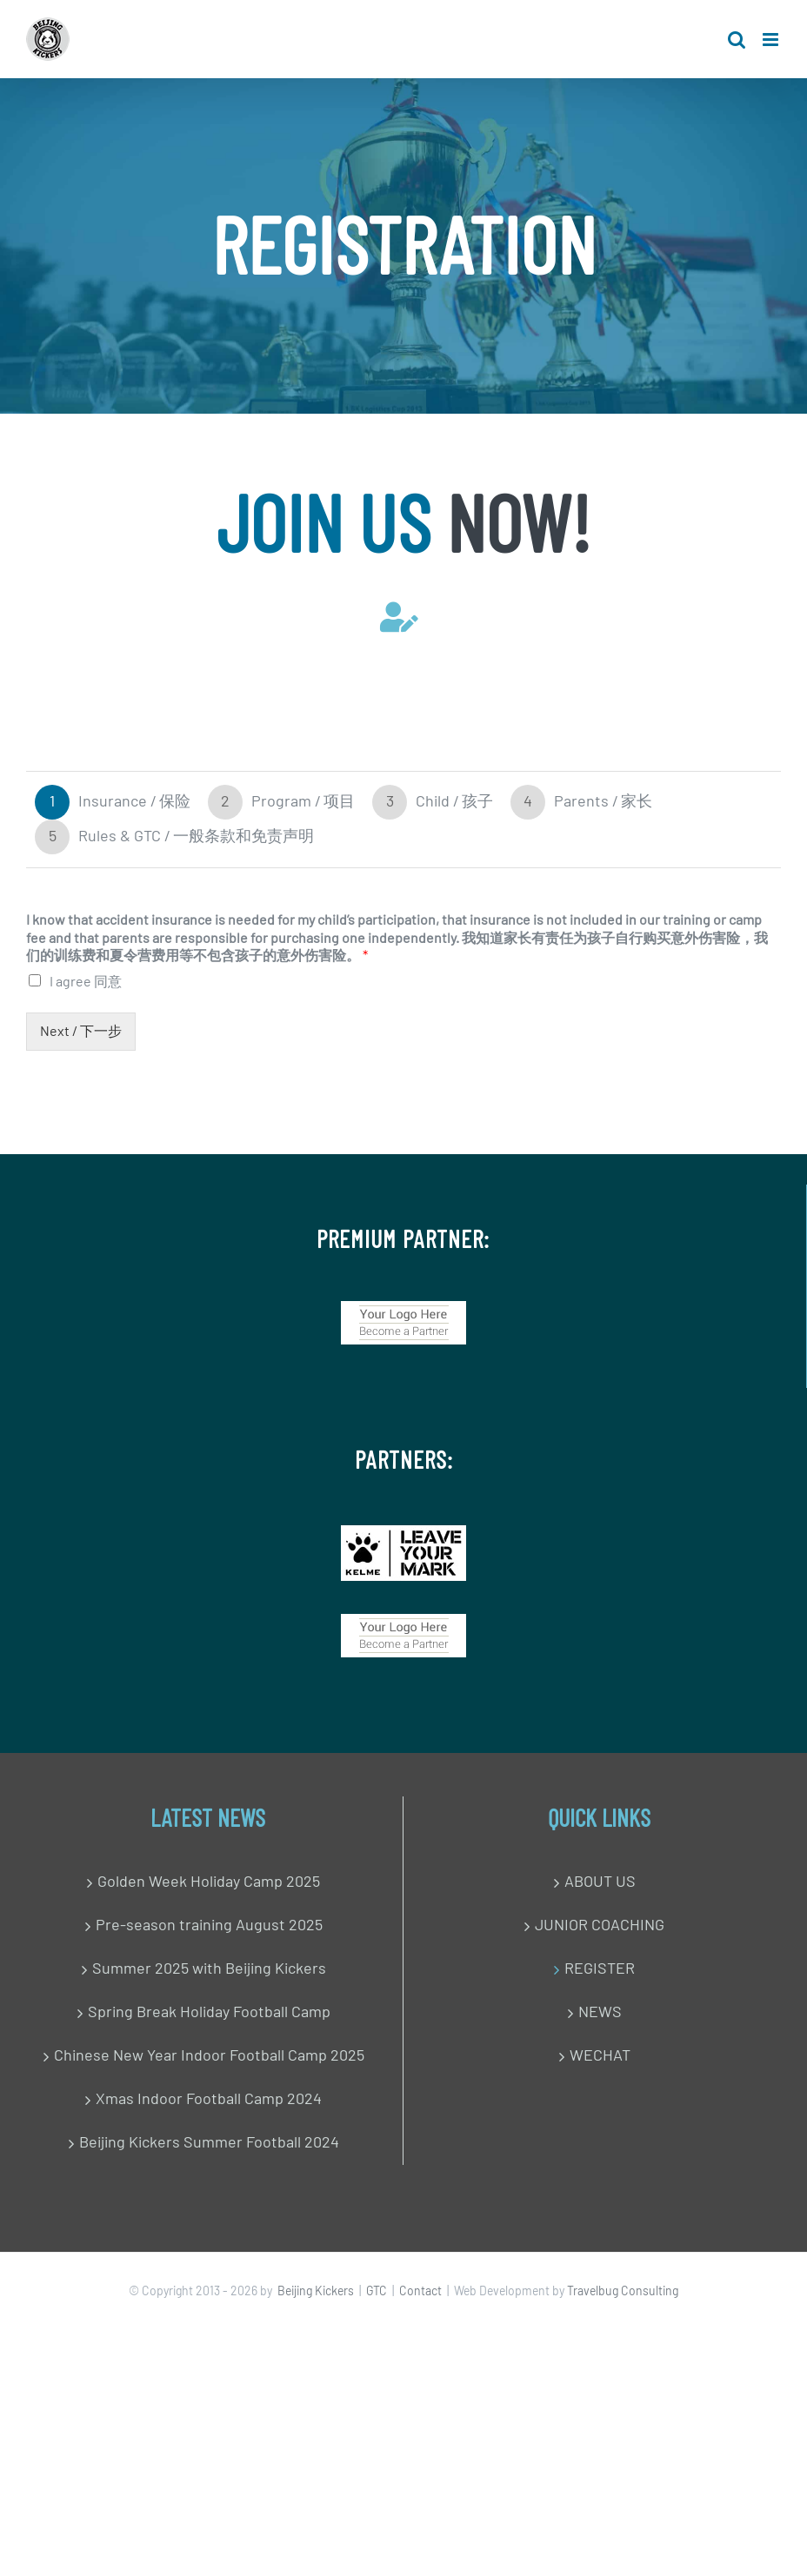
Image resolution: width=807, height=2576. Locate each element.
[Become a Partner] (403, 1309)
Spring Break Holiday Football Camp (209, 2013)
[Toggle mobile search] (736, 39)
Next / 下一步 (81, 1032)
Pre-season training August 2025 (209, 1926)
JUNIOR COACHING (599, 1926)
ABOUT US (600, 1882)
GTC (376, 2292)
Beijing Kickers (315, 2292)
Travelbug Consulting (622, 2292)
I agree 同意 (86, 982)
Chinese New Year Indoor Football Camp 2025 (209, 2056)
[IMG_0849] (403, 1533)
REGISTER (599, 1969)
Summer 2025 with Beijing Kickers (209, 1969)
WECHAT (600, 2056)
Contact (420, 2292)
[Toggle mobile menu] (772, 39)
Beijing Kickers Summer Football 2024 (209, 2143)
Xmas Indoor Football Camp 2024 (209, 2100)
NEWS (600, 2013)
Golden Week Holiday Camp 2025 (208, 1882)
